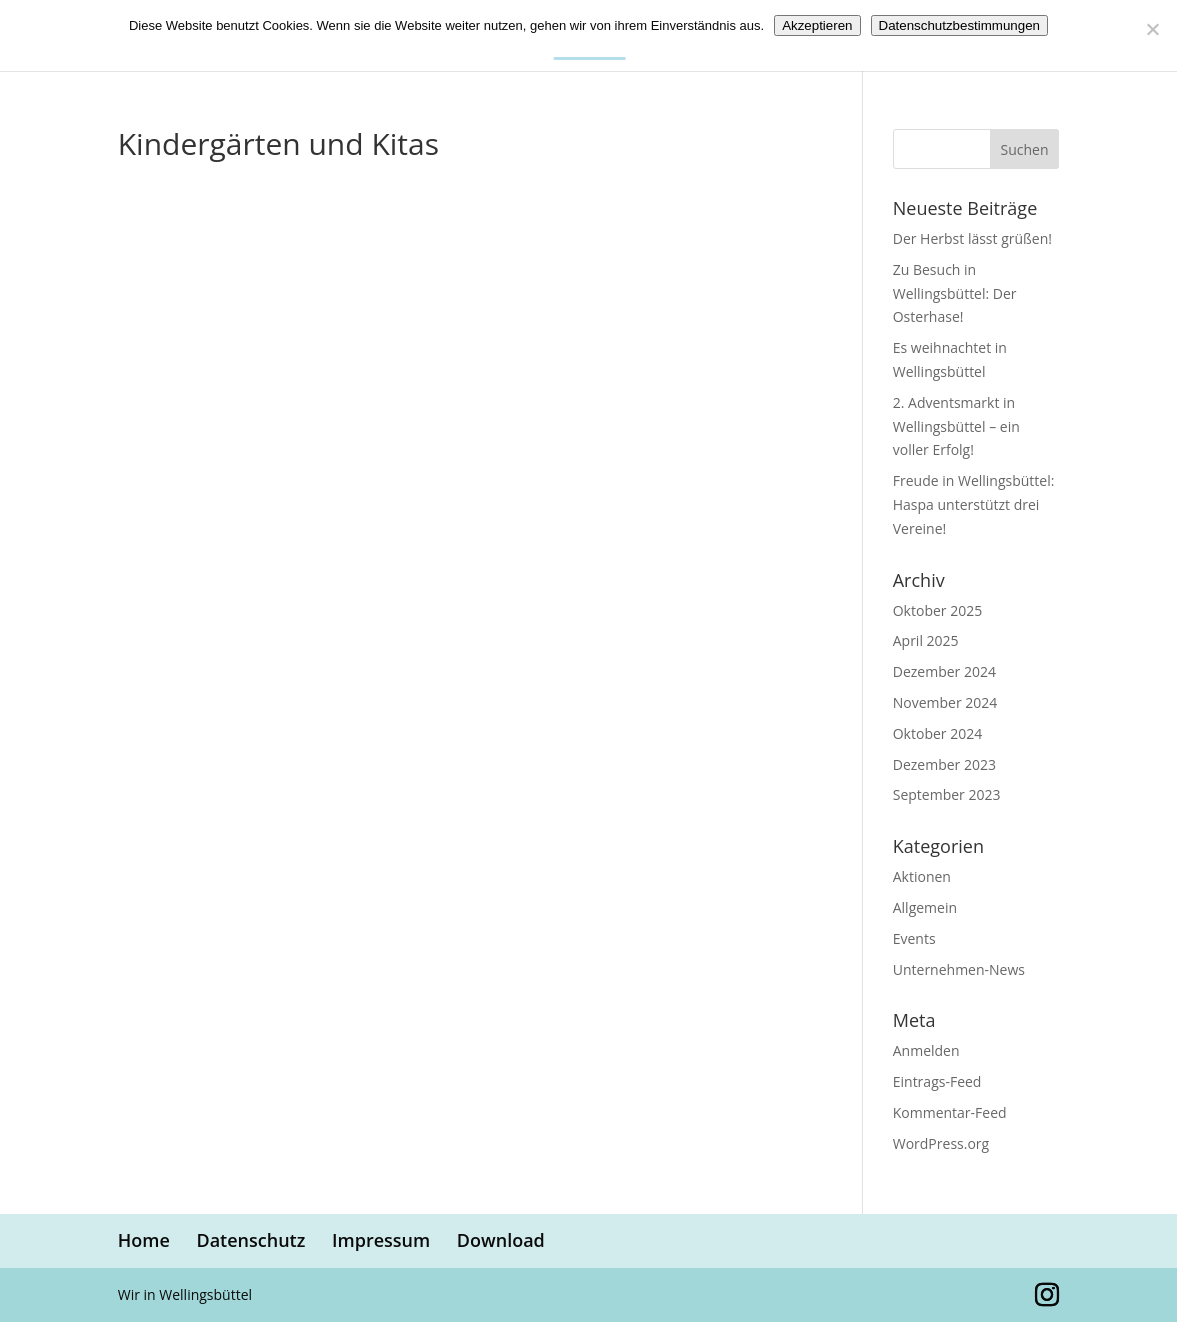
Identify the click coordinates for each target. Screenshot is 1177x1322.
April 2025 (926, 640)
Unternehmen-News (959, 969)
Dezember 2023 (944, 764)
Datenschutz (250, 1240)
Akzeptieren (817, 25)
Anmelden (926, 1050)
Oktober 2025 (937, 610)
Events (914, 938)
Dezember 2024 (944, 671)
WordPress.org (941, 1143)
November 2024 (945, 702)
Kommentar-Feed (950, 1112)
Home (144, 1240)
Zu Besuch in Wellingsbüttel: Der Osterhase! (955, 293)
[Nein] (1152, 29)
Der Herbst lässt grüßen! (972, 238)
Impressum (381, 1240)
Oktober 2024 (937, 733)
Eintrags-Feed (937, 1081)
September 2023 (947, 794)
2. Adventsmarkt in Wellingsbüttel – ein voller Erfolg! (956, 426)
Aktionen (922, 876)
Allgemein (925, 907)
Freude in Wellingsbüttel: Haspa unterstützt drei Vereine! (974, 504)
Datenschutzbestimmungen (960, 25)
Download (501, 1240)
